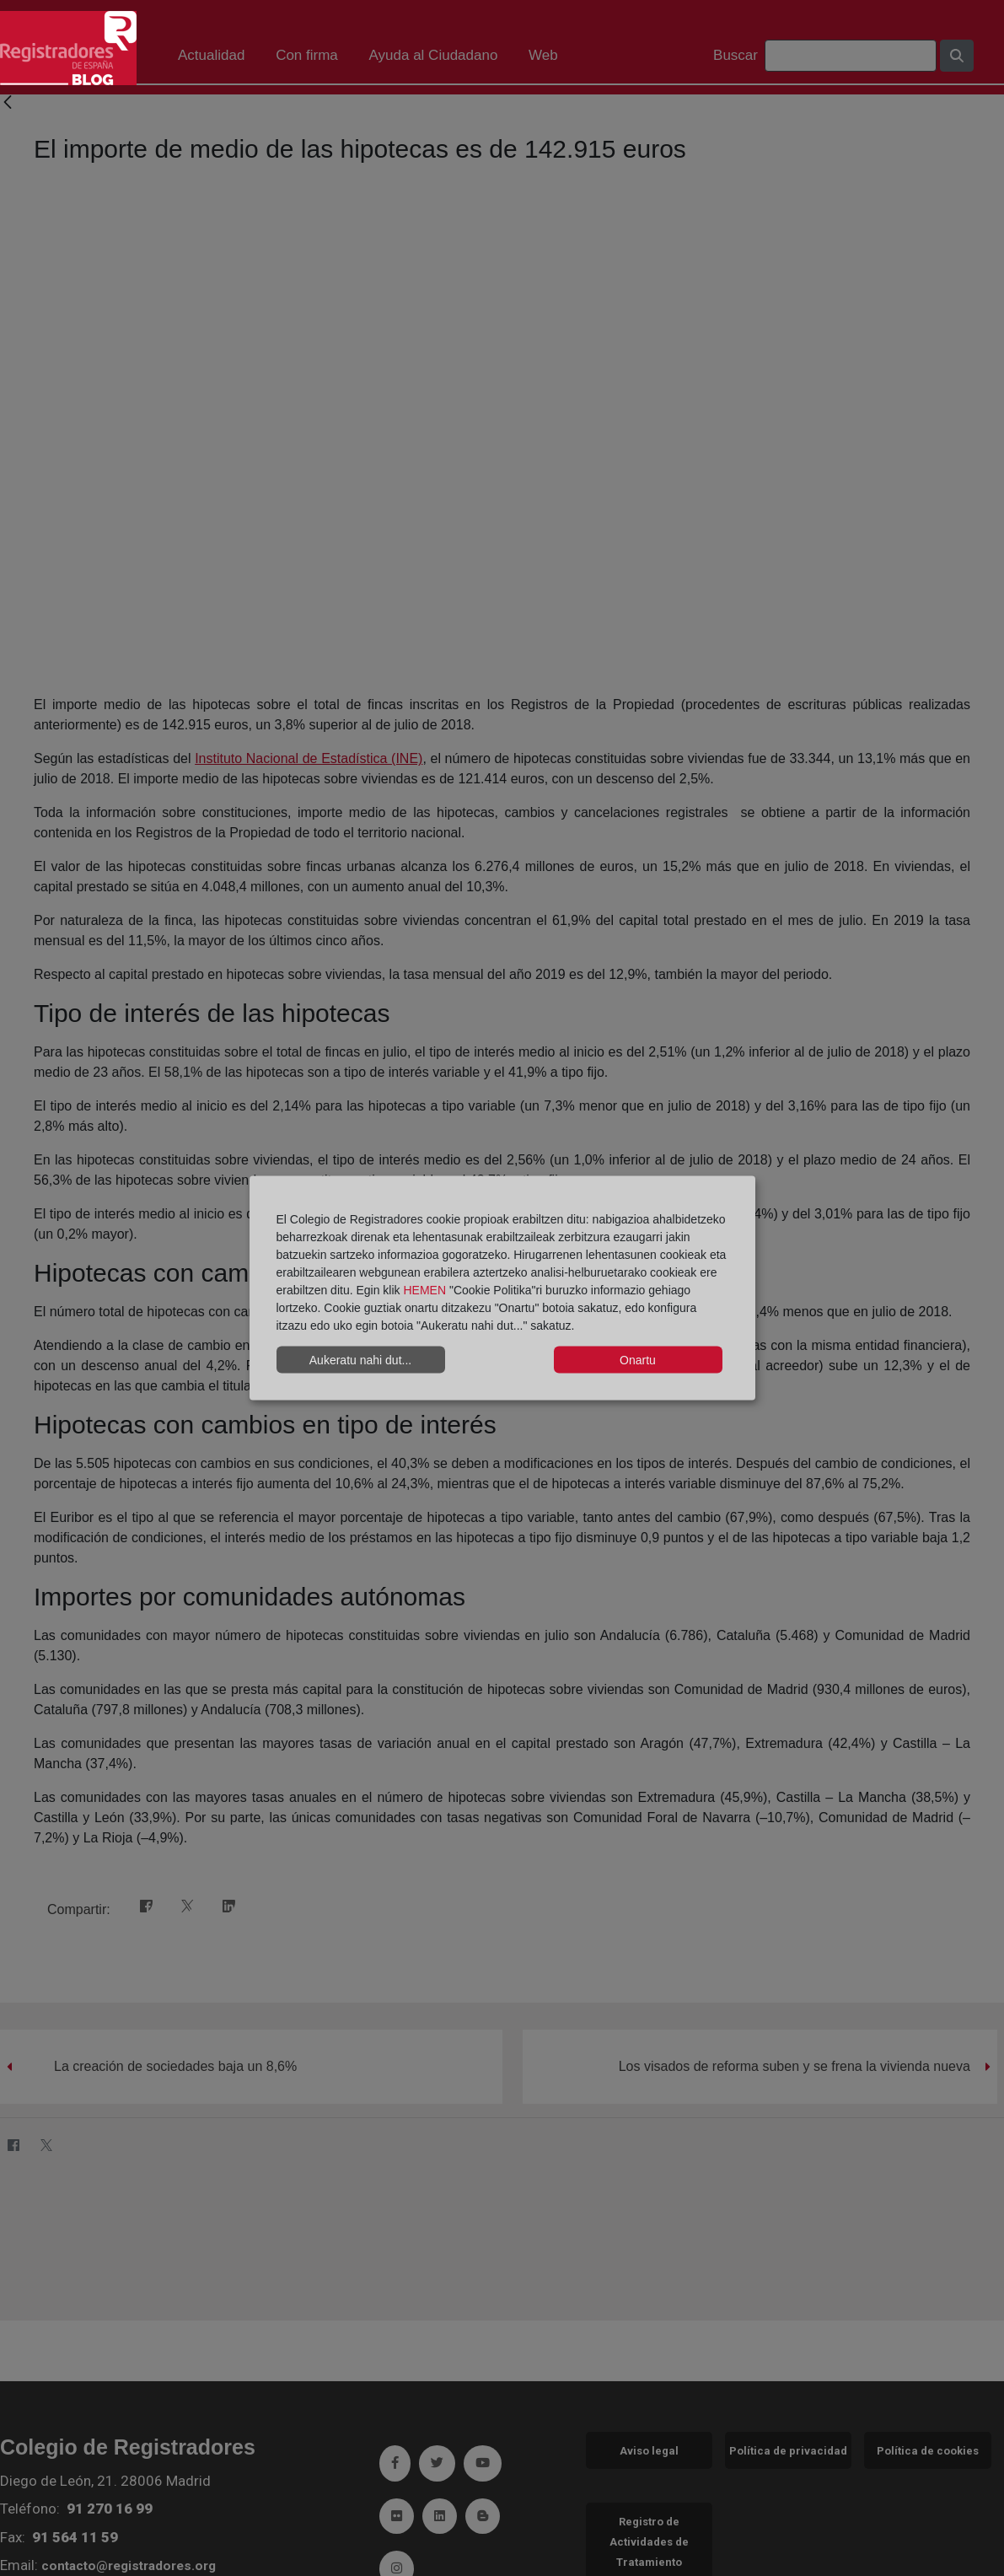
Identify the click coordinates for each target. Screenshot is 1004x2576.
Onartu (638, 1359)
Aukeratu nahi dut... (360, 1359)
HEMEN (424, 1290)
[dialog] (502, 1288)
